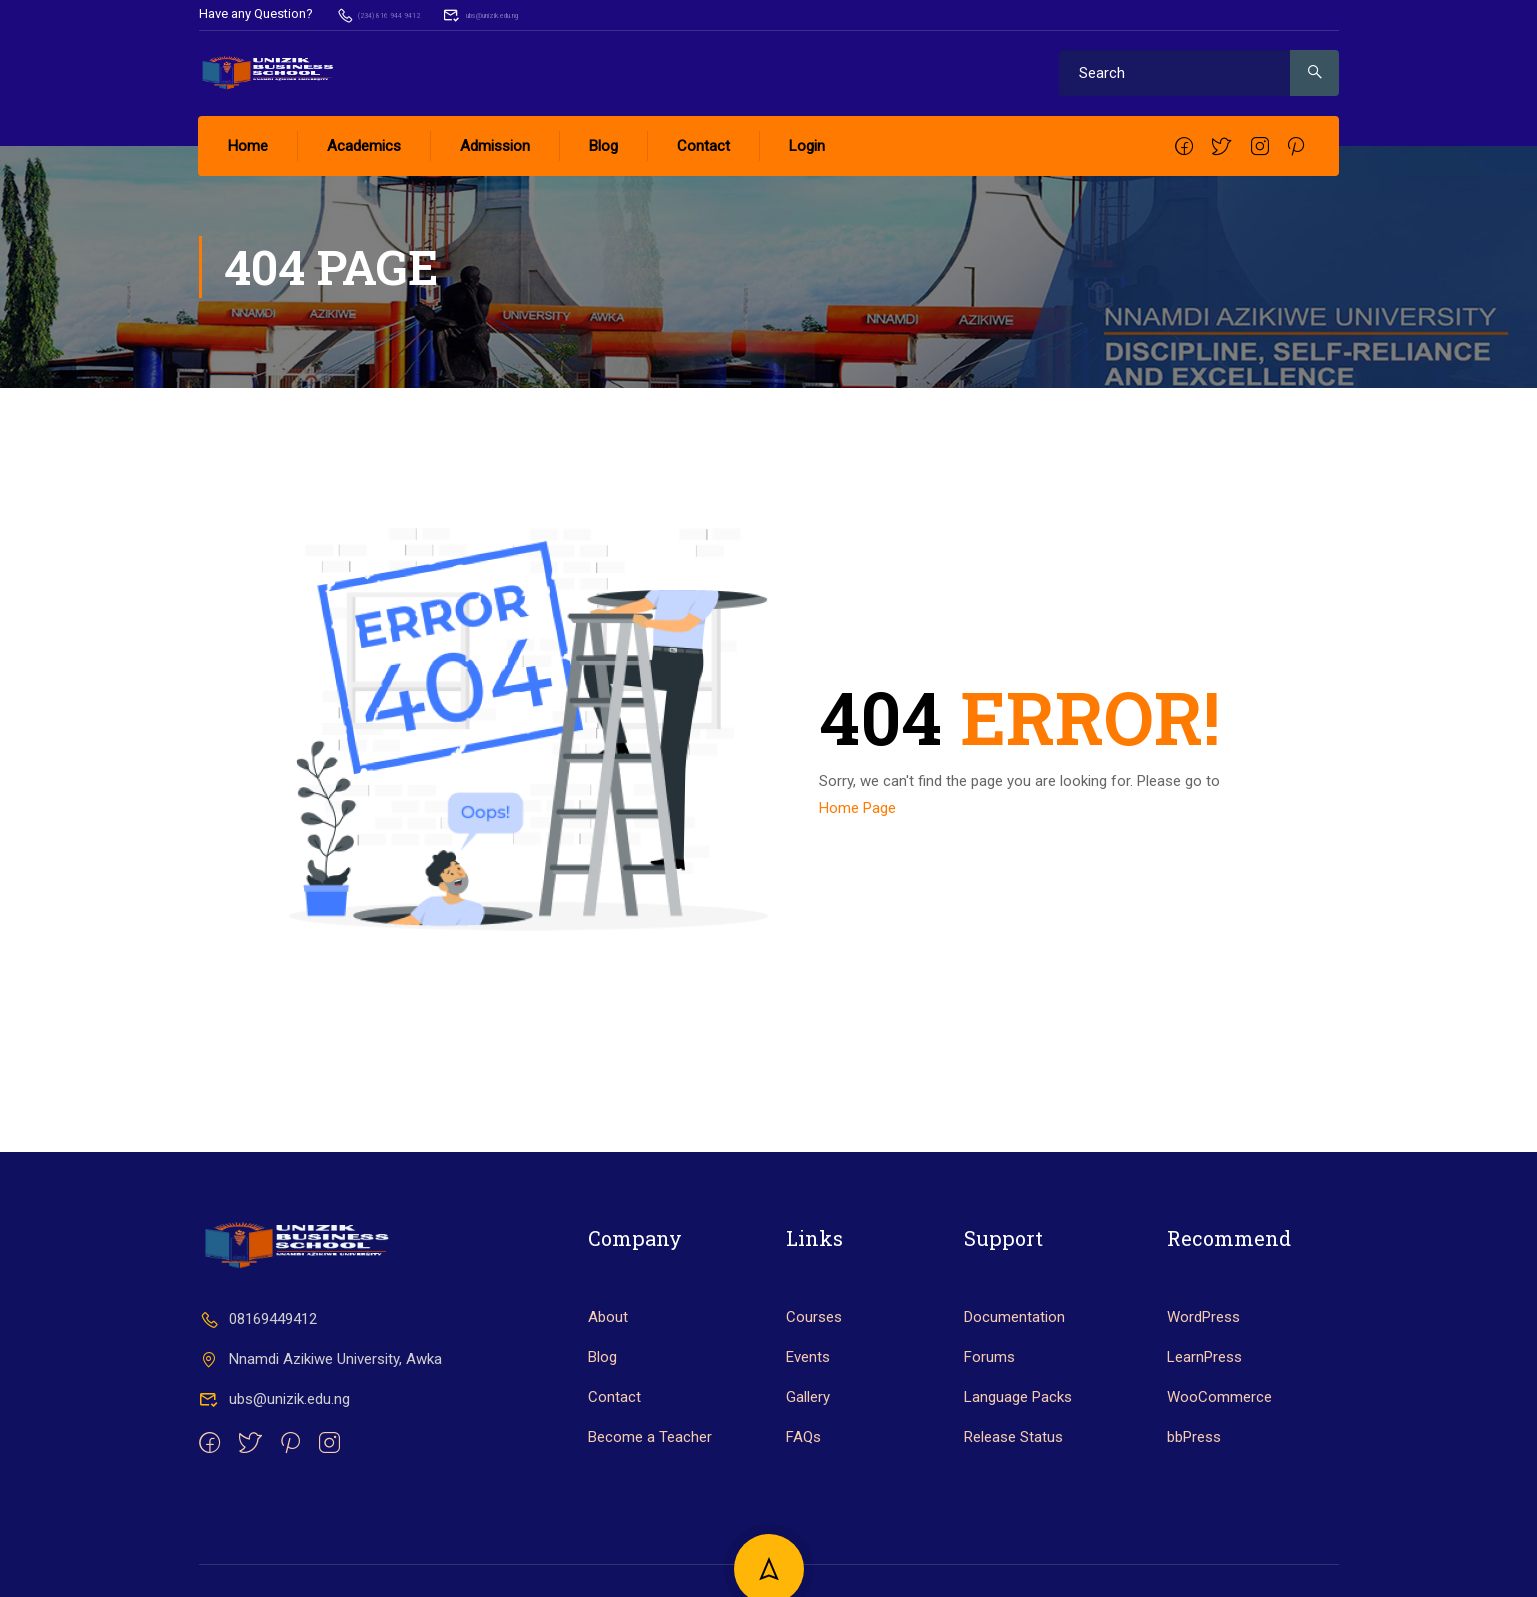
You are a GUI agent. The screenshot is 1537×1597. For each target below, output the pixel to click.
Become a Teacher (650, 1499)
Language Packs (1018, 1459)
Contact (704, 145)
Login (808, 145)
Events (808, 1419)
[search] (1314, 72)
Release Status (1013, 1499)
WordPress (1203, 1379)
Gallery (808, 1459)
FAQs (803, 1499)
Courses (814, 1379)
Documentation (1014, 1379)
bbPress (1194, 1499)
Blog (604, 145)
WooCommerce (1219, 1459)
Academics (365, 145)
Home (249, 145)
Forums (989, 1419)
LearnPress (1204, 1419)
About (608, 1379)
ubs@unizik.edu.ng (558, 13)
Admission (496, 145)
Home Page (857, 806)
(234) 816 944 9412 (402, 13)
